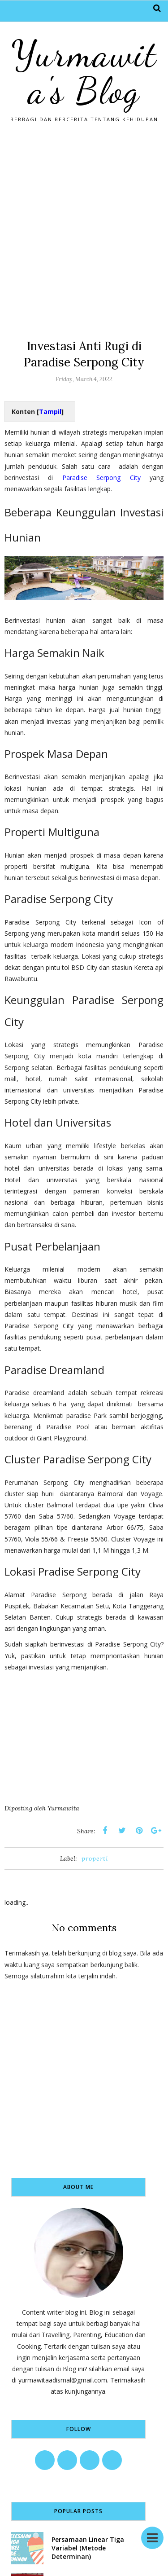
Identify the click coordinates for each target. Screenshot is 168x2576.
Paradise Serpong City (101, 477)
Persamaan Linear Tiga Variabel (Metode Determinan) (88, 2548)
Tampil (50, 411)
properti (95, 1858)
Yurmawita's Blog (84, 72)
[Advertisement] (84, 227)
